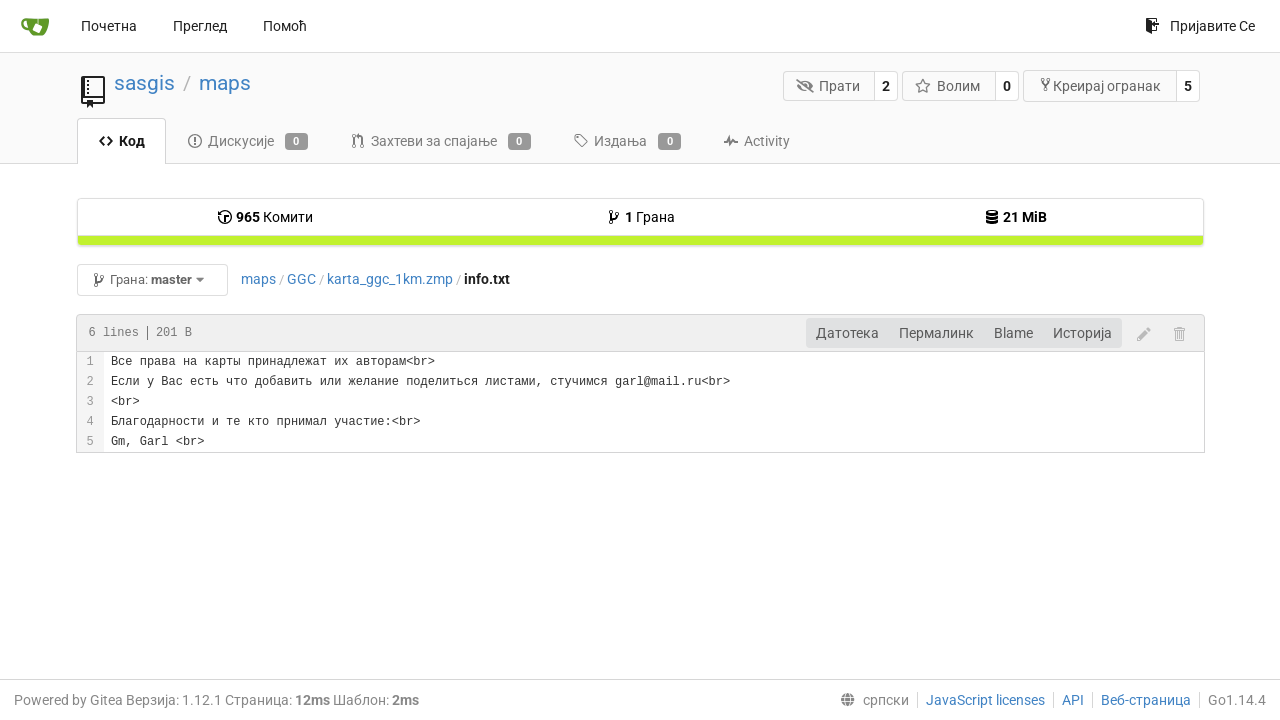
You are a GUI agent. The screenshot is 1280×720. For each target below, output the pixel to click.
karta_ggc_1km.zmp (390, 279)
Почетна (109, 26)
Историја (1082, 333)
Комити (265, 217)
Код (121, 141)
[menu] (870, 700)
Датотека (847, 333)
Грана (640, 217)
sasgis (144, 83)
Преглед (200, 26)
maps (225, 83)
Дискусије (247, 142)
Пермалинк (936, 333)
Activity (756, 141)
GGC (301, 279)
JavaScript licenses (985, 700)
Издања (627, 142)
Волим (948, 86)
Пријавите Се (1200, 26)
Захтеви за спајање (440, 142)
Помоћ (285, 26)
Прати (828, 86)
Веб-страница (1146, 700)
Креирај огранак (1099, 85)
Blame (1013, 333)
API (1073, 700)
